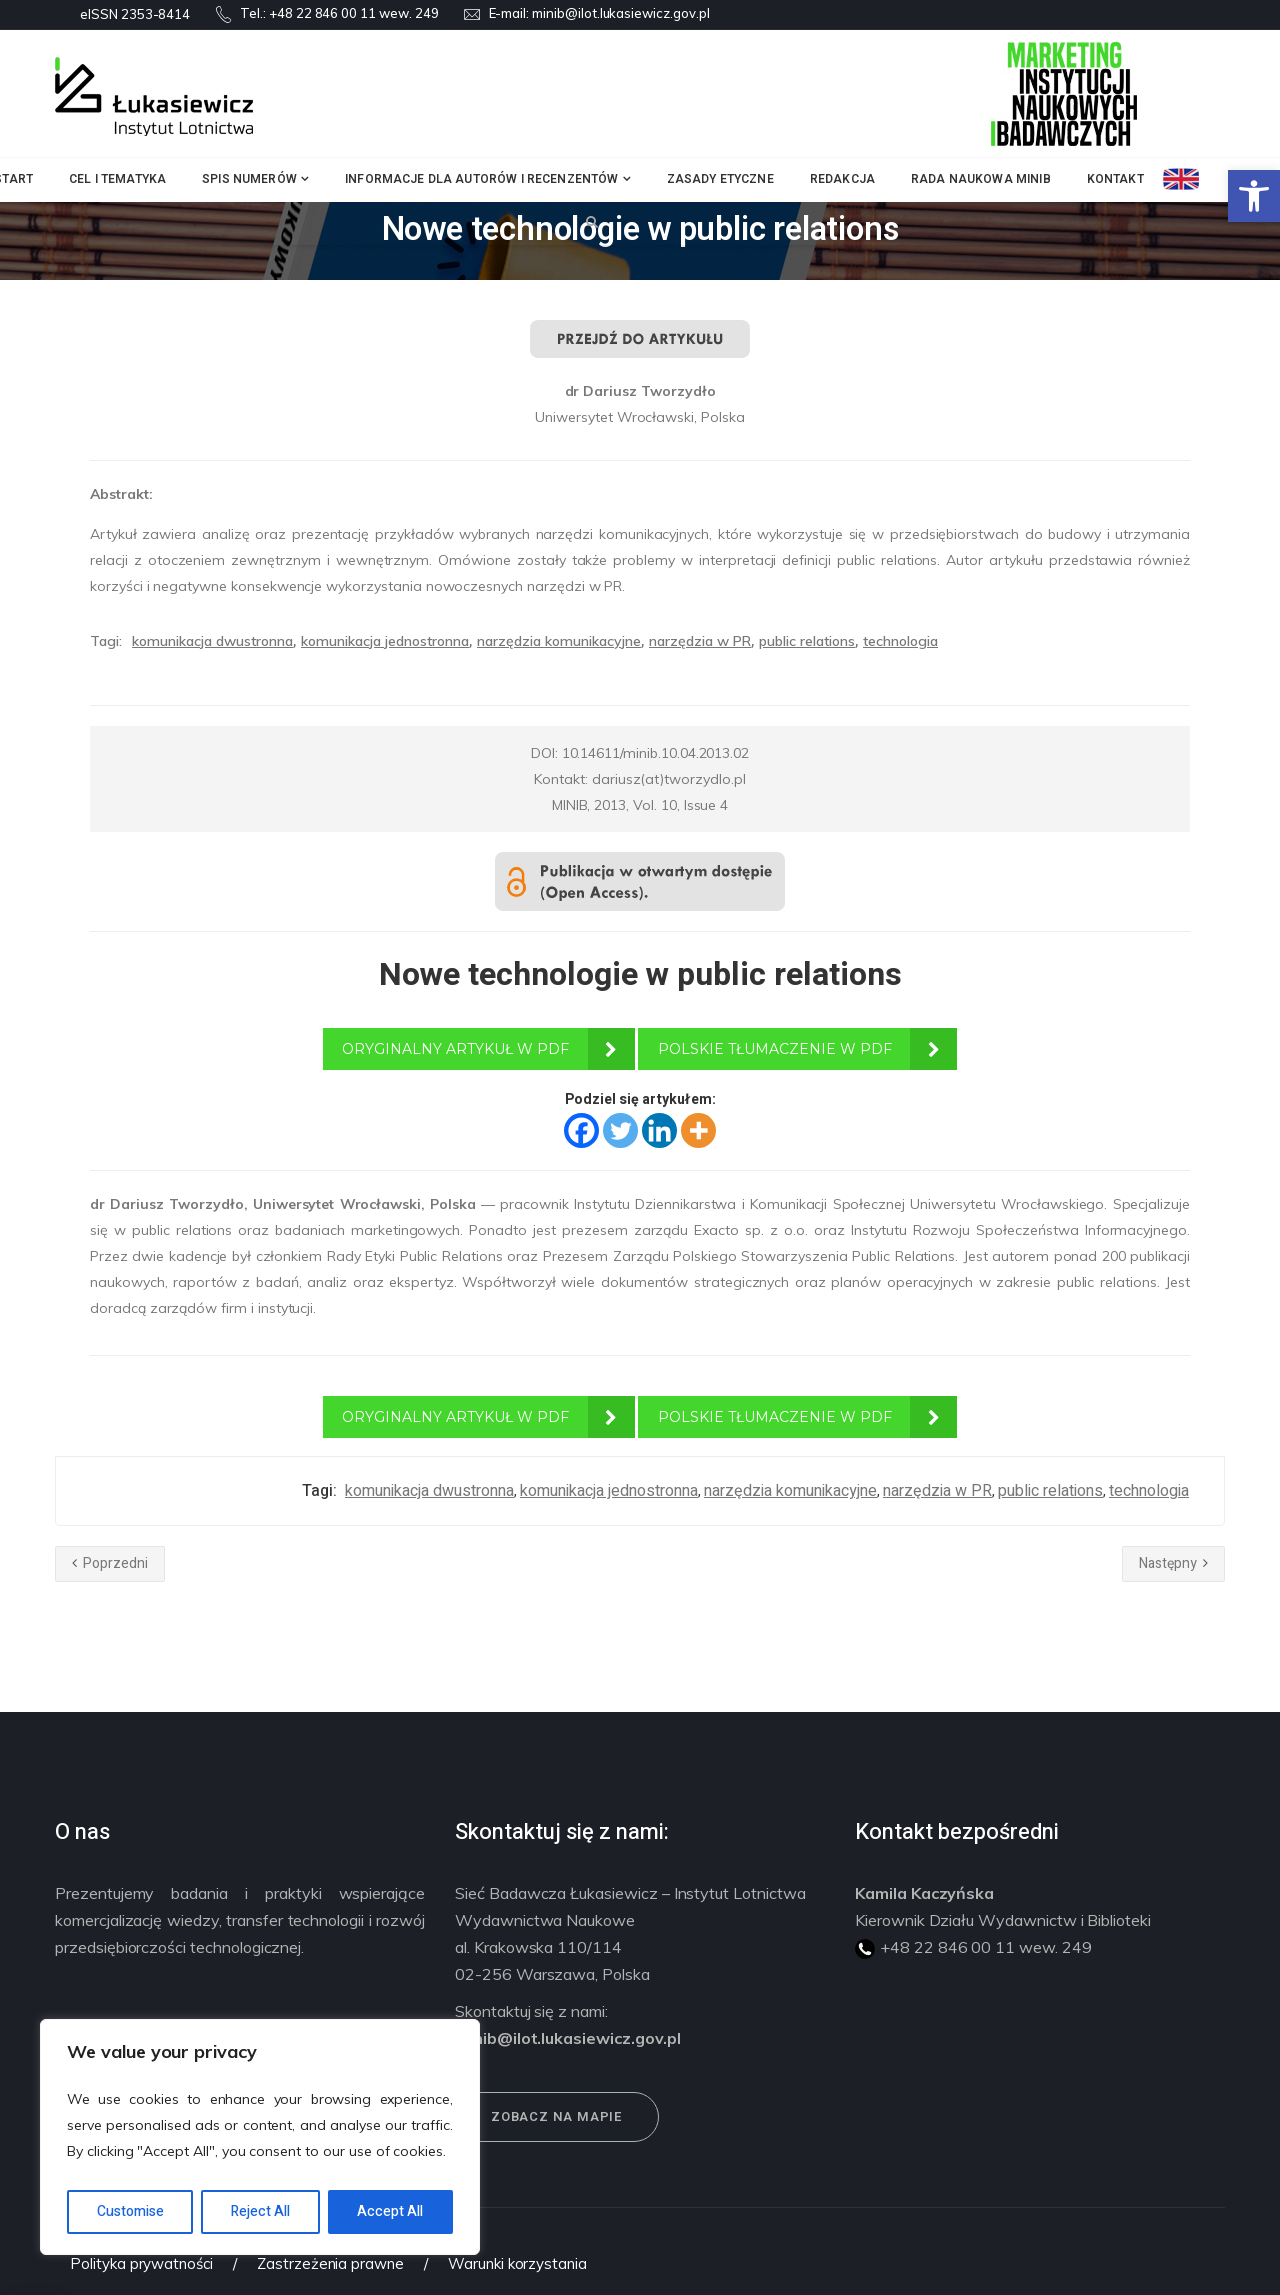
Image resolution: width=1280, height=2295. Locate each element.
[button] (1254, 196)
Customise (130, 2211)
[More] (698, 1130)
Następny (1173, 1563)
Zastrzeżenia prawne (330, 2263)
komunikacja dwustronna (212, 641)
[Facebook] (581, 1130)
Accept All (390, 2211)
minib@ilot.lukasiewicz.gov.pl (621, 13)
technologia (900, 641)
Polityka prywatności (141, 2263)
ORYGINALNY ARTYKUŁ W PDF (455, 1049)
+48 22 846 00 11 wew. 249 (354, 13)
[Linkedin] (659, 1130)
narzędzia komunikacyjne (559, 641)
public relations (807, 641)
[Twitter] (620, 1130)
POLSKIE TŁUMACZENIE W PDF (775, 1049)
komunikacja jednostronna (385, 641)
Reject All (260, 2211)
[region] (260, 2137)
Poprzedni (110, 1563)
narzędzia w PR (700, 641)
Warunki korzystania (517, 2263)
